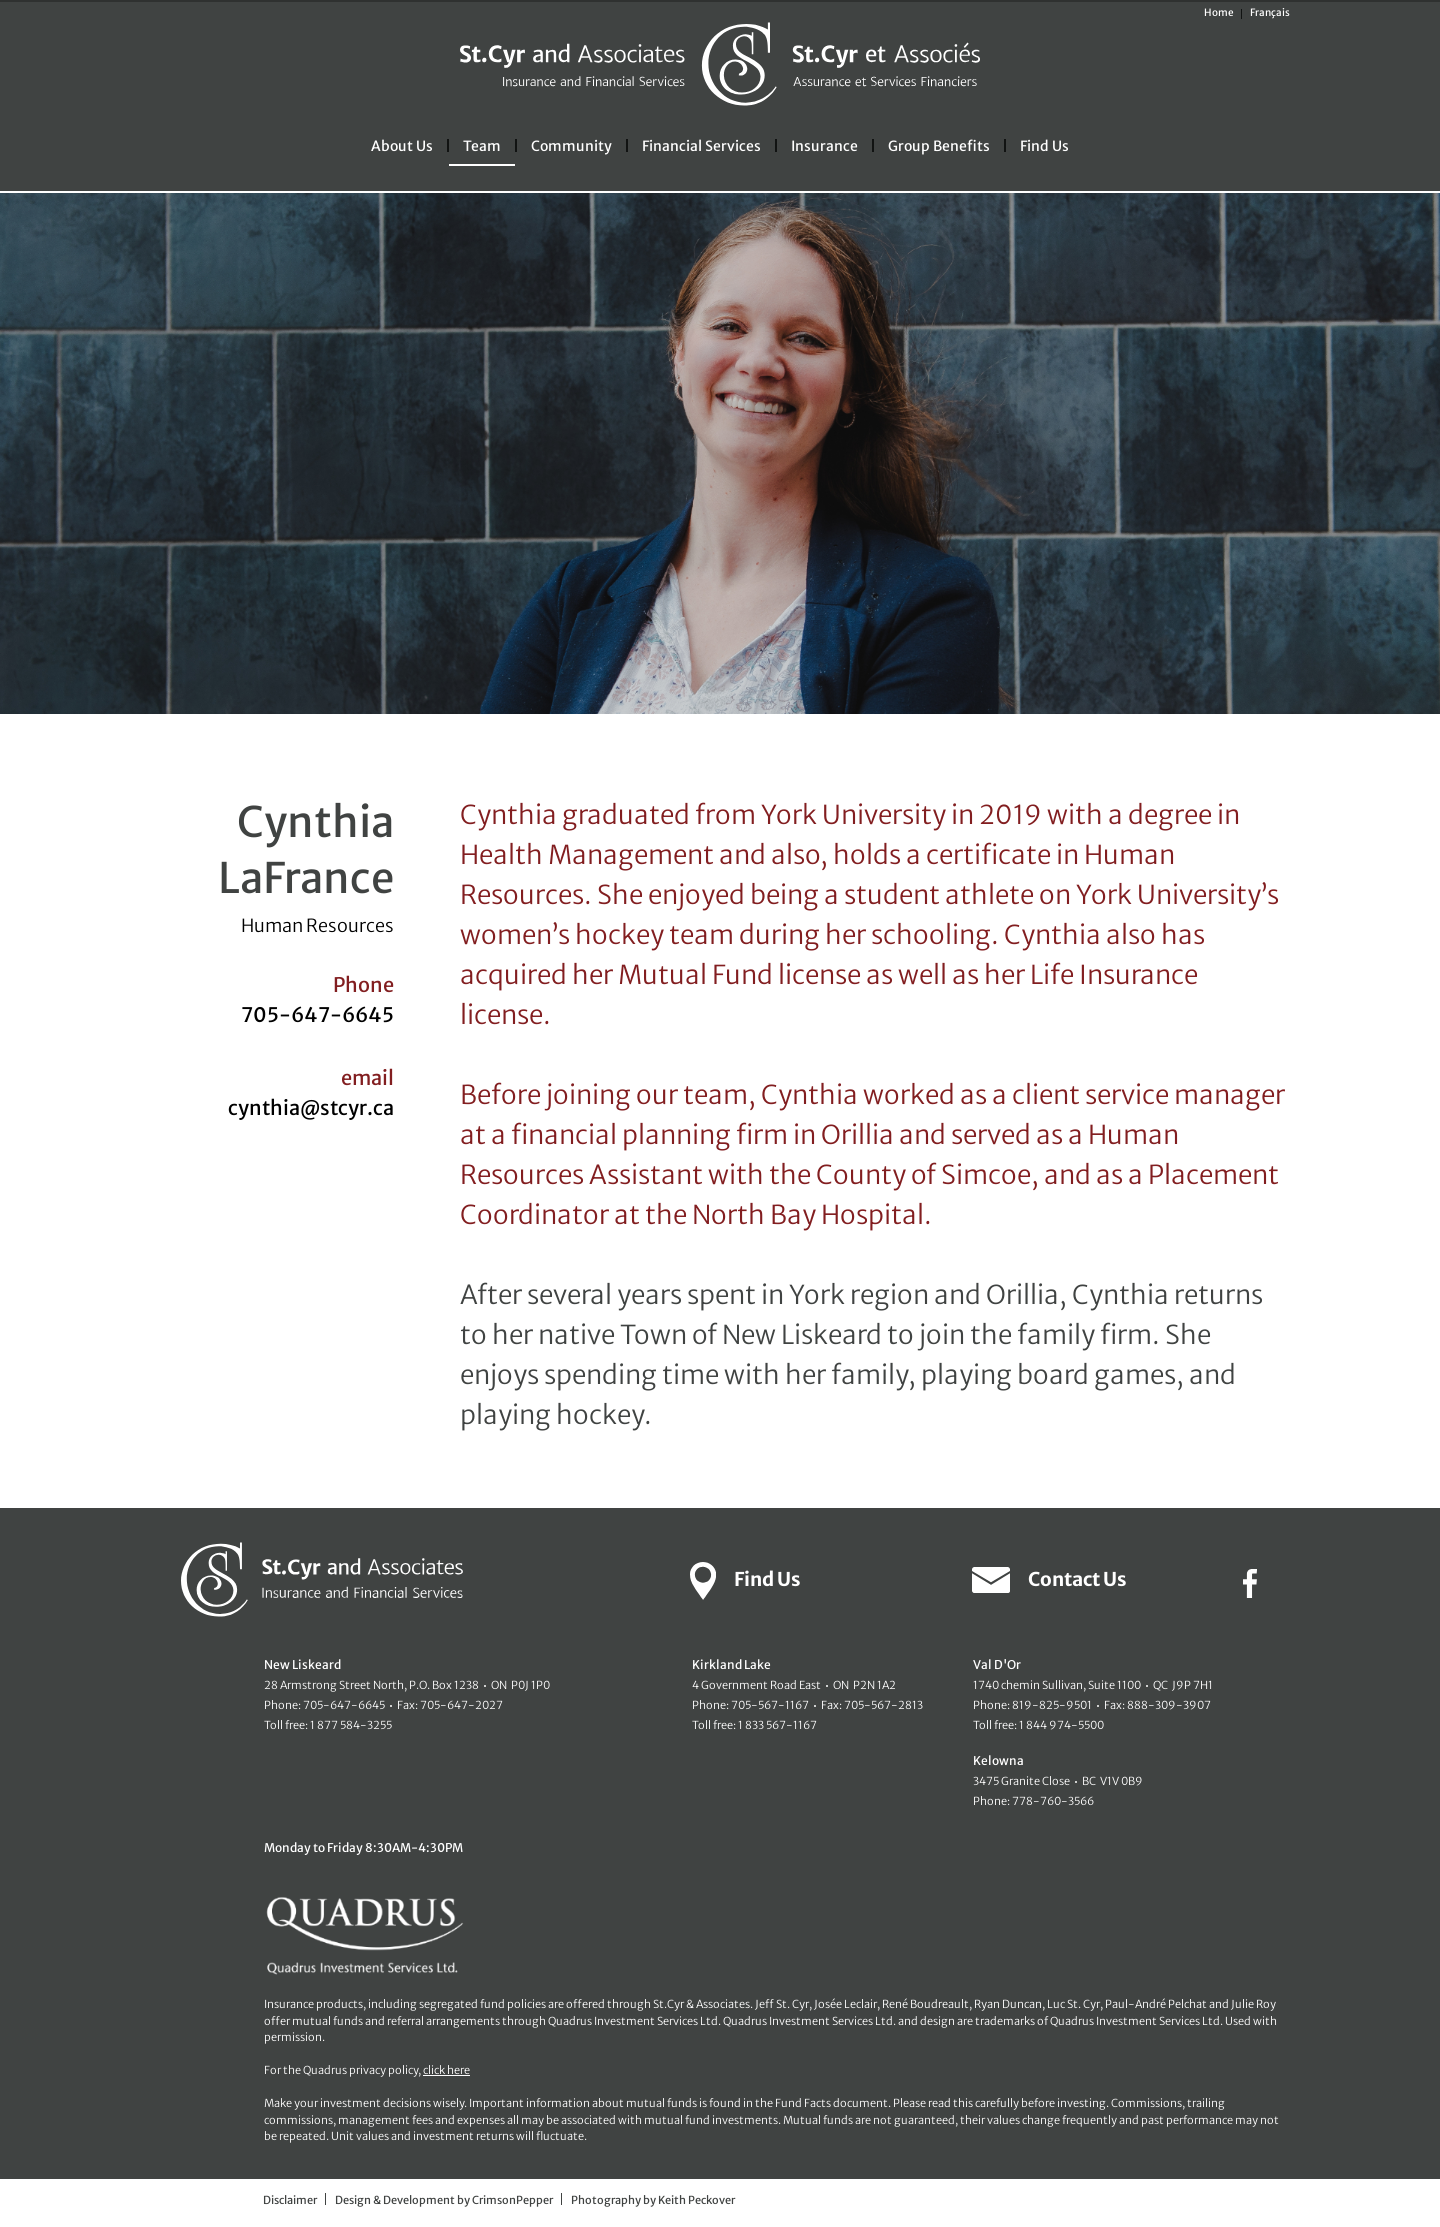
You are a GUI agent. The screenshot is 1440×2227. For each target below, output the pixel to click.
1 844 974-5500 (1061, 1725)
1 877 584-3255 (351, 1725)
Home (1219, 12)
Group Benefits (939, 146)
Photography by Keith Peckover (653, 2200)
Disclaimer (290, 2200)
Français (1270, 12)
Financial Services (701, 146)
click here (446, 2070)
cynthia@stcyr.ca (311, 1107)
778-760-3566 (1053, 1801)
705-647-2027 (461, 1705)
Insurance (824, 146)
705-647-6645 (317, 1014)
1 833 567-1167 (777, 1725)
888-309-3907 (1169, 1705)
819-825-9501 (1052, 1705)
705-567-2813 (883, 1705)
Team (482, 146)
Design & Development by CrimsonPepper (444, 2200)
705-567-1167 (770, 1705)
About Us (402, 146)
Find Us (1044, 146)
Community (571, 146)
